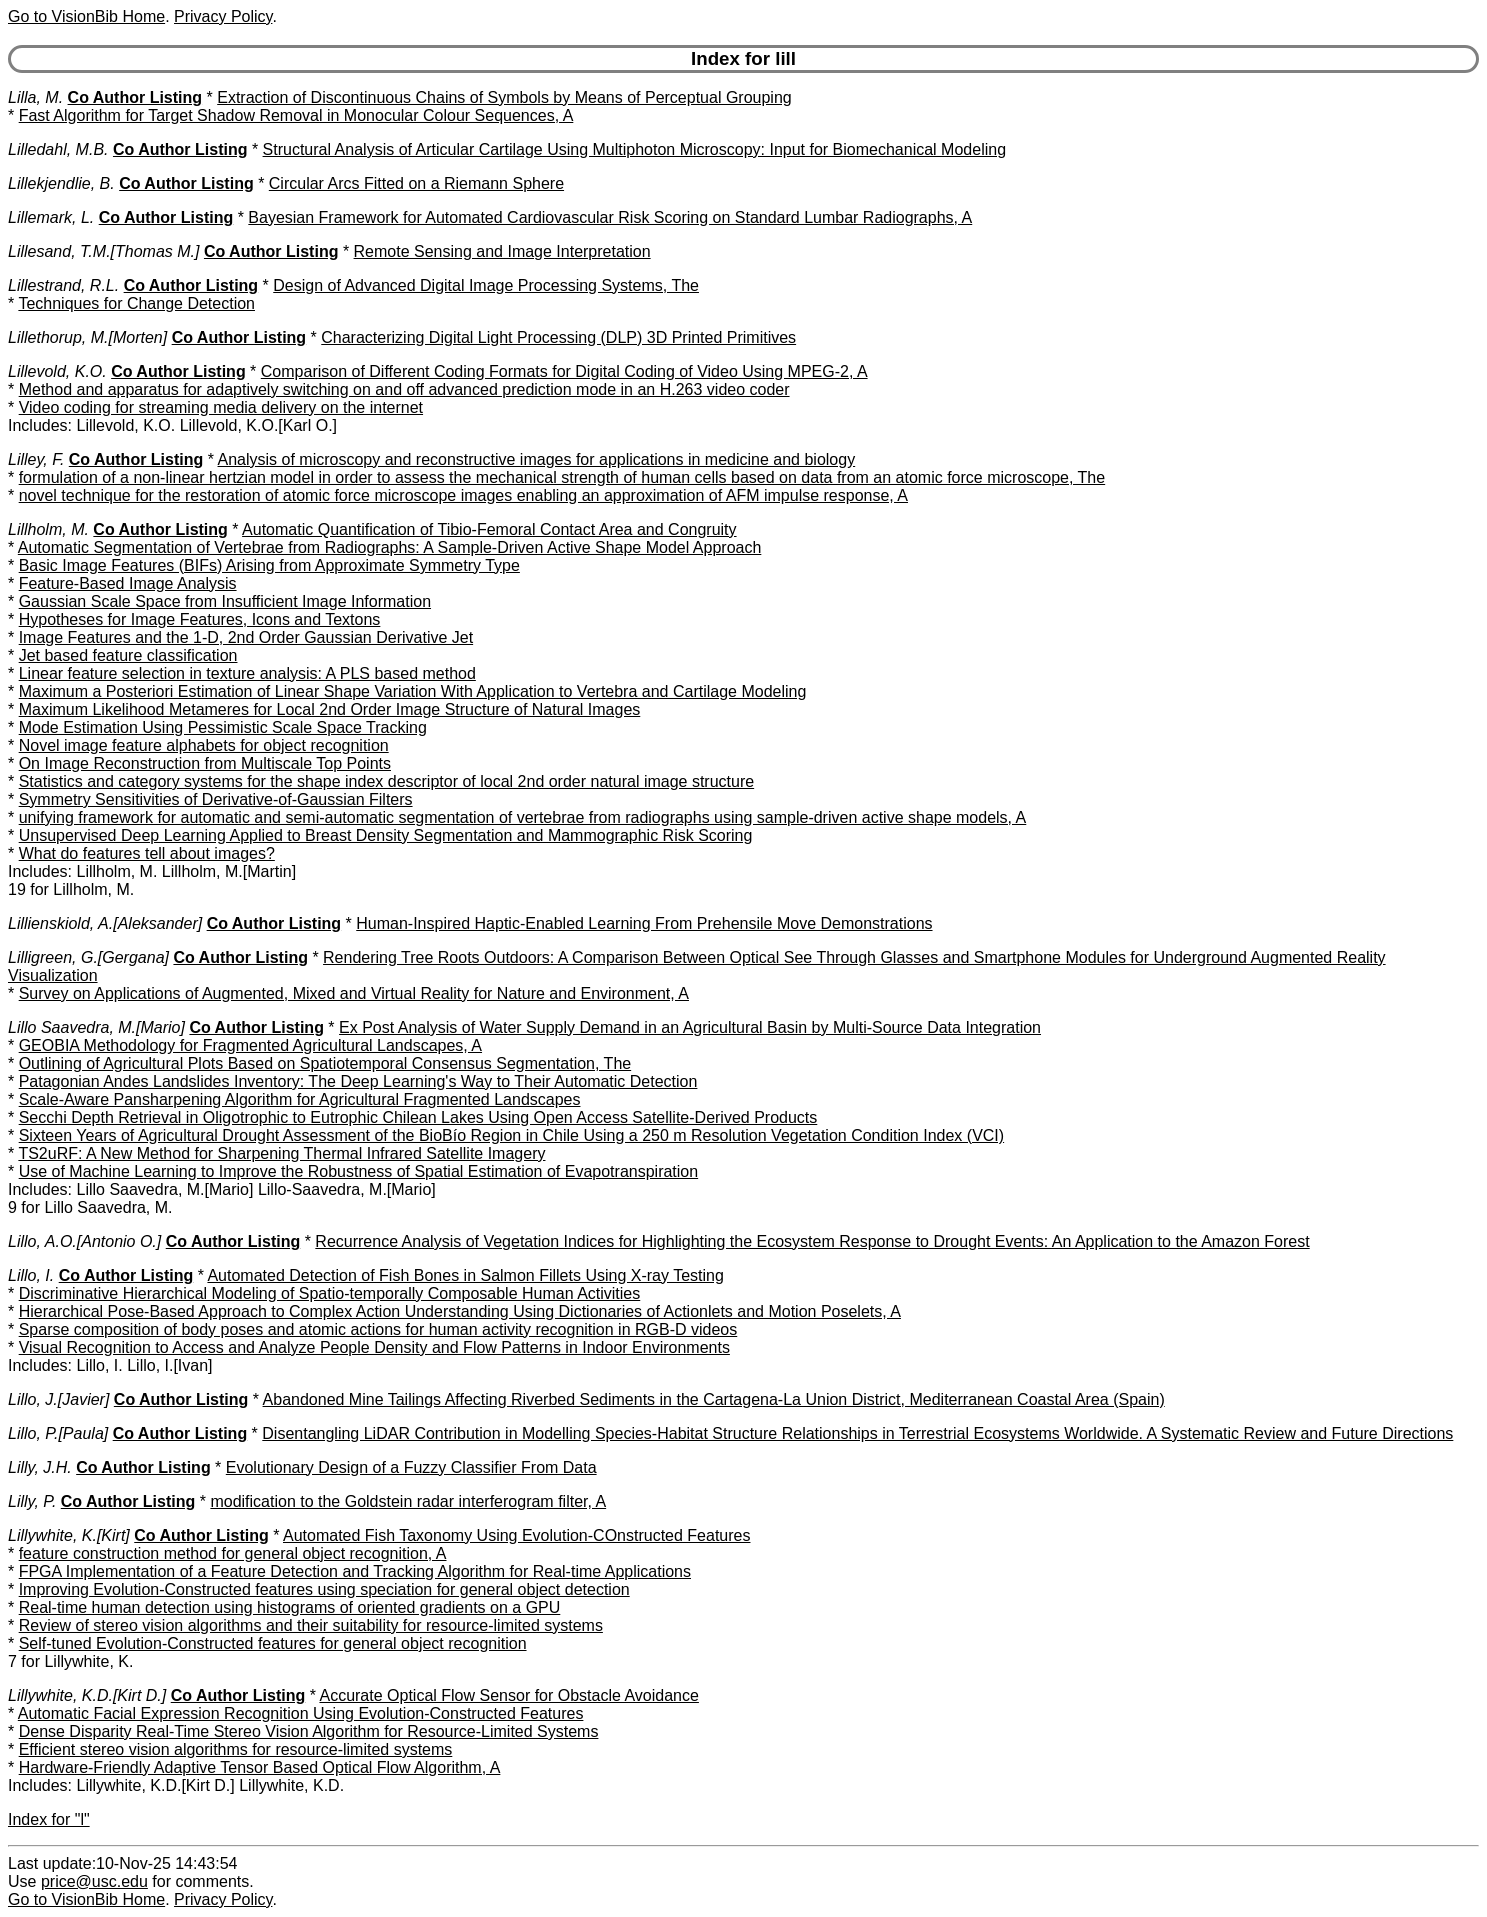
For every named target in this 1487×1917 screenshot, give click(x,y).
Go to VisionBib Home (86, 16)
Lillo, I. (31, 1275)
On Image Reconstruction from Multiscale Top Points (205, 763)
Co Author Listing (135, 97)
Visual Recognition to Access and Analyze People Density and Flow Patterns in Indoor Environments (374, 1347)
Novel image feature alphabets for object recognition (204, 745)
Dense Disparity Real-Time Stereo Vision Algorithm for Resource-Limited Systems (309, 1731)
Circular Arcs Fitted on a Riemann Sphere (416, 183)
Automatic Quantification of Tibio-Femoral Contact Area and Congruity (489, 529)
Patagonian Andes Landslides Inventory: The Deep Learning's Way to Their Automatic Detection (358, 1081)
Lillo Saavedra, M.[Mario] (96, 1027)
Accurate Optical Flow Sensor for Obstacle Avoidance (508, 1695)
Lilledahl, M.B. (58, 149)
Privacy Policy (223, 16)
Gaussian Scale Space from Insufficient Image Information (225, 601)
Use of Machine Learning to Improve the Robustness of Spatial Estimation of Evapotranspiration (358, 1171)
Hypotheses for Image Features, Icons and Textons (200, 619)
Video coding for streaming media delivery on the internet (221, 407)
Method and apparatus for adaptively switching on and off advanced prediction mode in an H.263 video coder (404, 389)
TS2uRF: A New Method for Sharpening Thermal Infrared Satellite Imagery (281, 1153)
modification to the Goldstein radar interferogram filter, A (408, 1501)
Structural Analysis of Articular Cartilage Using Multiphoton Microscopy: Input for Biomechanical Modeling (634, 149)
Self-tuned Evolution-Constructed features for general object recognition (273, 1643)
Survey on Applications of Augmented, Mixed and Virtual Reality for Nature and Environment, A (354, 993)
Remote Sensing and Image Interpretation (502, 251)
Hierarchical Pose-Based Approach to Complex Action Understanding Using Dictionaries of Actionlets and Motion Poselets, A (460, 1311)
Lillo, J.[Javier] (58, 1399)
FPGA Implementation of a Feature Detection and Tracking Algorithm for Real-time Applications (355, 1571)
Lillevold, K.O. (57, 371)
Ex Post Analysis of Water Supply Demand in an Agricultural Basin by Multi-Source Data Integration (690, 1027)
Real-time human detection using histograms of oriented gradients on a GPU (290, 1607)
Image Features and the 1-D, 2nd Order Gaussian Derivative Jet (246, 637)
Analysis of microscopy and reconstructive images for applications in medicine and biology (537, 459)
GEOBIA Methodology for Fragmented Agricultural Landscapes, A (250, 1045)
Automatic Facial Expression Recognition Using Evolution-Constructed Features (301, 1713)
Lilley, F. (36, 459)
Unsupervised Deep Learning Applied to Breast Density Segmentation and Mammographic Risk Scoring (386, 835)
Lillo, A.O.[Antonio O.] (84, 1241)
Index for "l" (49, 1819)
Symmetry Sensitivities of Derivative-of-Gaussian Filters (216, 799)
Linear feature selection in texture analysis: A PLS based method (247, 673)
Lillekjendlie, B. (61, 183)
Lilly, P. (32, 1501)
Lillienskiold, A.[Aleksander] (105, 923)
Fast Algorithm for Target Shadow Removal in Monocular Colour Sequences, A (296, 115)
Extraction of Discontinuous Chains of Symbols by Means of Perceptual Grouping (504, 97)
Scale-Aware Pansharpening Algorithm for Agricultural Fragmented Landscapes (300, 1099)
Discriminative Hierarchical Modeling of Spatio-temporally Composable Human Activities (330, 1293)
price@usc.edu (94, 1881)
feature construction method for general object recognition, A (233, 1553)
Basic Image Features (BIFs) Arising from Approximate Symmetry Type (269, 565)
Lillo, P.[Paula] (58, 1433)
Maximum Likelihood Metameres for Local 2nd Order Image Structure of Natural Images (330, 709)
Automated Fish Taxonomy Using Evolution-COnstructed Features (516, 1535)
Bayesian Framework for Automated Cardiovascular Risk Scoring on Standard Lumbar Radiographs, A (610, 217)
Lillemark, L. (51, 217)
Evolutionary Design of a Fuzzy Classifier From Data (411, 1467)
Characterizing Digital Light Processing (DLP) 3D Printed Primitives (558, 337)
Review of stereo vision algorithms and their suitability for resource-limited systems (311, 1625)
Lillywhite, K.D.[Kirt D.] (87, 1695)
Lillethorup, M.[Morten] (87, 337)
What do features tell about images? (147, 853)
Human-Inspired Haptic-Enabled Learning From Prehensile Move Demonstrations (644, 923)
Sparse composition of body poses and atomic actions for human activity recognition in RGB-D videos (378, 1329)
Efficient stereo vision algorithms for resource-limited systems (236, 1749)
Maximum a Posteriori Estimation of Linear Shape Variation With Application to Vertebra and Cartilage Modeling (413, 691)
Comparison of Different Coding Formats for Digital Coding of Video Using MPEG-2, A (564, 371)
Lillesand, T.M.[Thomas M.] (103, 251)
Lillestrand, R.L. (63, 285)
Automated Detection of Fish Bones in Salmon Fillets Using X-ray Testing (465, 1275)
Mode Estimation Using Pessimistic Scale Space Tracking (223, 727)
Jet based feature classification (128, 655)
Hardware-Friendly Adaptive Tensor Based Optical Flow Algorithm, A (260, 1767)
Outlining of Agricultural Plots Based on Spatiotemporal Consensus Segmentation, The (325, 1063)
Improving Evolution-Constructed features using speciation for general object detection (324, 1589)
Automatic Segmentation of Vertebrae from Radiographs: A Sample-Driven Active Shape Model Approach (390, 547)
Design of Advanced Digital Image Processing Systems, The (486, 285)
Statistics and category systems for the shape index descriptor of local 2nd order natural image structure (386, 781)
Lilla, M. (35, 97)
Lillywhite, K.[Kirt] (69, 1535)
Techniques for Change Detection (136, 303)
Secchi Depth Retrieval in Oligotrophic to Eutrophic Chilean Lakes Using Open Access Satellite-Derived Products (418, 1117)
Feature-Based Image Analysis (128, 583)
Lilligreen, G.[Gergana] (88, 957)
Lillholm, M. (48, 529)
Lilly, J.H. (40, 1467)
